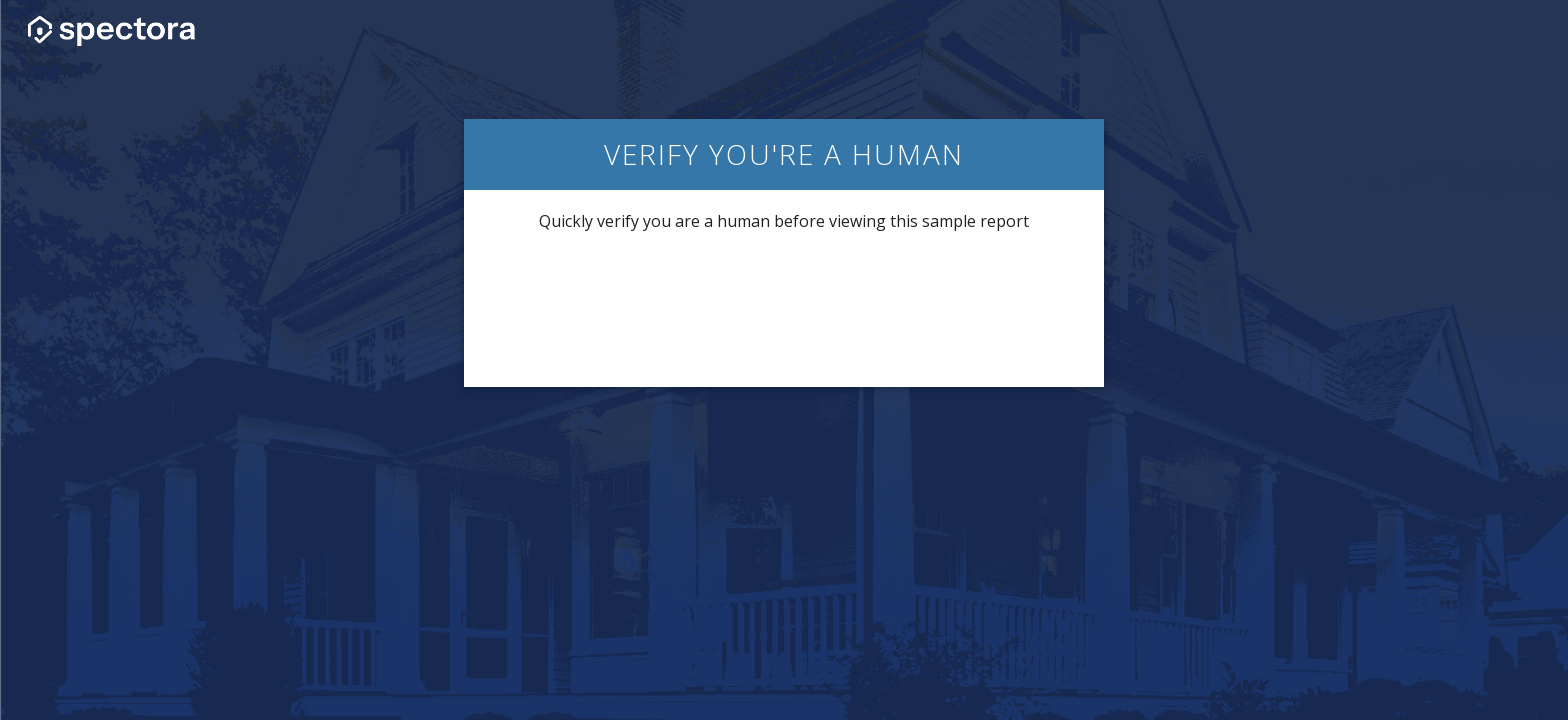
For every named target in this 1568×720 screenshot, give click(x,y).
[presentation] (784, 308)
